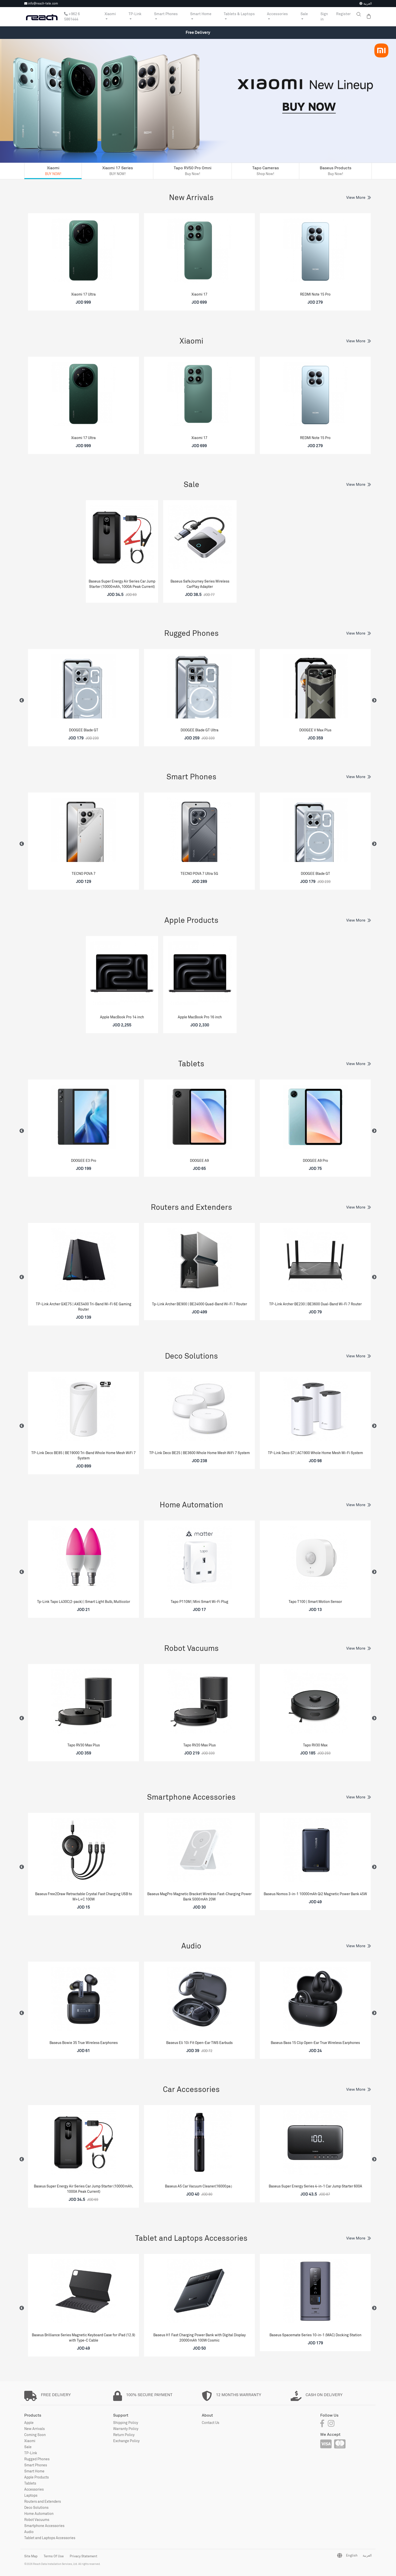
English (352, 2555)
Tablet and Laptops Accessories (191, 2238)
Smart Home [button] (200, 14)
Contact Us (210, 2422)
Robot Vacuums (191, 1648)
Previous (21, 700)
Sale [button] (304, 14)
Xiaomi (191, 340)
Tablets (191, 1063)
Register (343, 14)
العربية (365, 3)
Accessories (34, 2489)
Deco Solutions (191, 1355)
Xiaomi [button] (110, 14)
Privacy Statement (83, 2556)
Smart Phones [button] (166, 14)
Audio (191, 1945)
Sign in (324, 17)
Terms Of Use (54, 2556)
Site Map (31, 2556)
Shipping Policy (125, 2422)
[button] (356, 14)
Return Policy (124, 2435)
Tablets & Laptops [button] (239, 14)
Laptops (30, 2495)
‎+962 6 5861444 (72, 17)
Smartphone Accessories (191, 1796)
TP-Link (30, 2453)
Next (374, 700)
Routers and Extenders (191, 1207)
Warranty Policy (125, 2428)
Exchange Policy (126, 2441)
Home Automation (191, 1504)
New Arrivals (191, 197)
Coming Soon (35, 2435)
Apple (29, 2422)
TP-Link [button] (135, 14)
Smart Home (34, 2471)
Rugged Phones (191, 633)
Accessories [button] (277, 14)
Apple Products (191, 920)
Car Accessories (191, 2089)
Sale (191, 484)
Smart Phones (191, 776)
